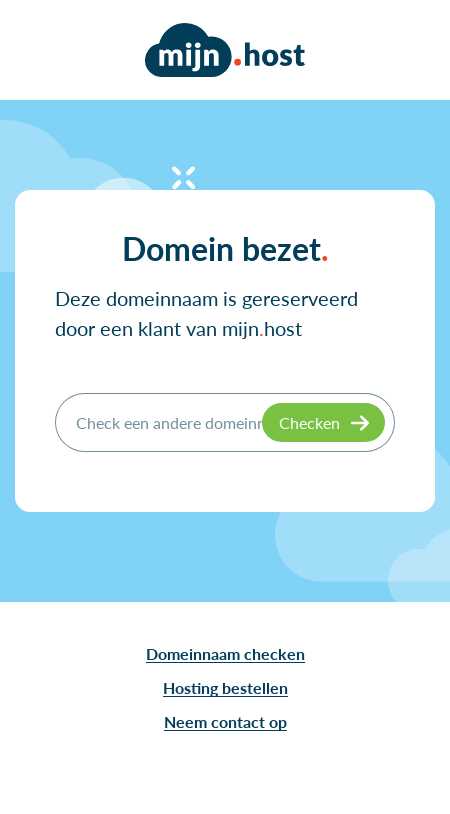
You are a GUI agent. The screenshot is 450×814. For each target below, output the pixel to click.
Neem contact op (225, 721)
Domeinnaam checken (225, 653)
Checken (309, 422)
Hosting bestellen (225, 687)
